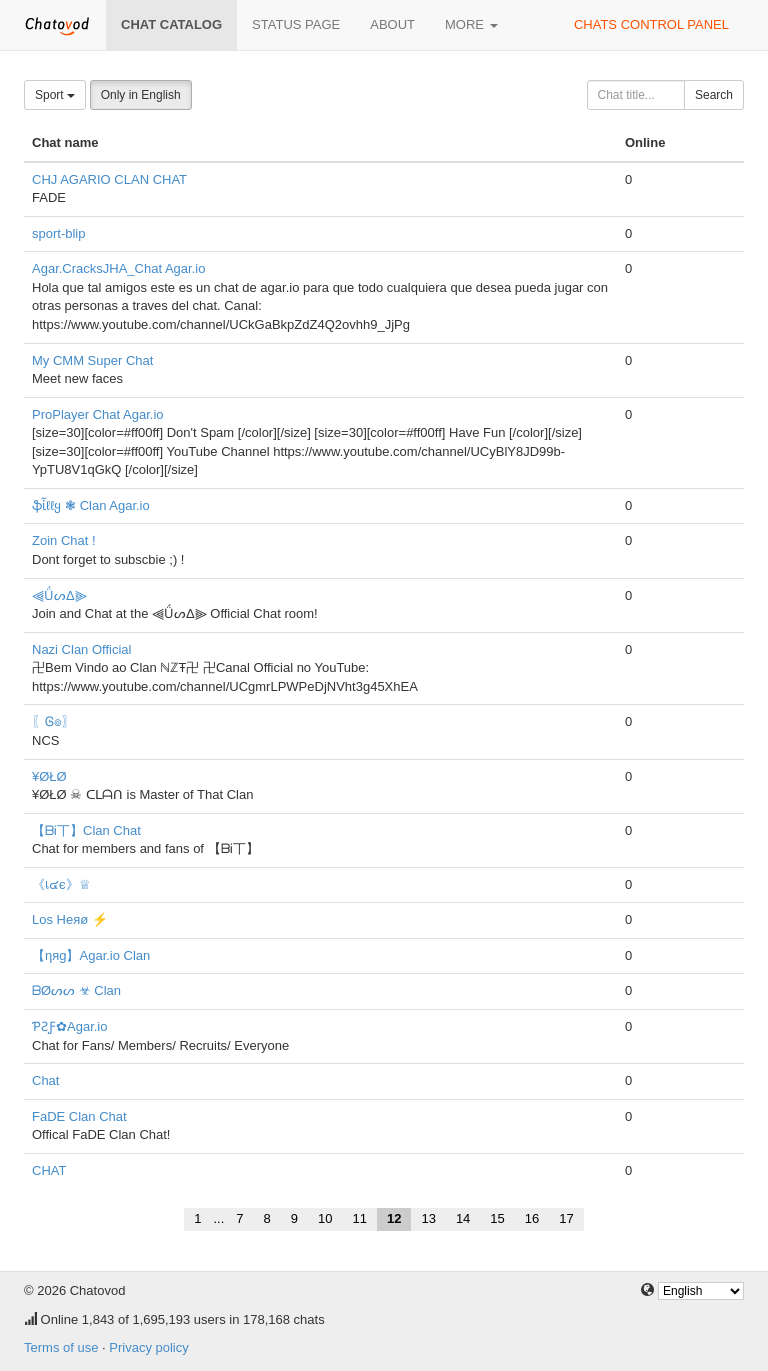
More (471, 24)
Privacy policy (148, 1347)
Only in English (141, 95)
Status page (296, 24)
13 (428, 1218)
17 (566, 1218)
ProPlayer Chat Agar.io (98, 414)
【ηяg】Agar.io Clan (91, 955)
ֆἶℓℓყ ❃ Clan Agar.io (91, 505)
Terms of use (61, 1347)
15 (497, 1218)
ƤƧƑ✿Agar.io (69, 1026)
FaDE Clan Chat (79, 1116)
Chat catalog (171, 24)
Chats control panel (651, 24)
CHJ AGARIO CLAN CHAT (109, 179)
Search (714, 95)
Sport (55, 95)
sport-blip (58, 233)
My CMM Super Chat (92, 360)
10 (325, 1218)
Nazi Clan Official (81, 649)
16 (532, 1218)
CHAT (49, 1170)
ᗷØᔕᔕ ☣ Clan (76, 990)
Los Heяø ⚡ (70, 919)
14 (463, 1218)
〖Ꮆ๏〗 (53, 721)
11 (359, 1218)
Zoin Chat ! (64, 540)
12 (394, 1218)
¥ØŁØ (49, 776)
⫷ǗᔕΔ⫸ (59, 595)
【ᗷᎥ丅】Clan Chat (86, 830)
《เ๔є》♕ (61, 884)
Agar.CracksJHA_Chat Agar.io (118, 268)
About (392, 24)
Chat (45, 1080)
